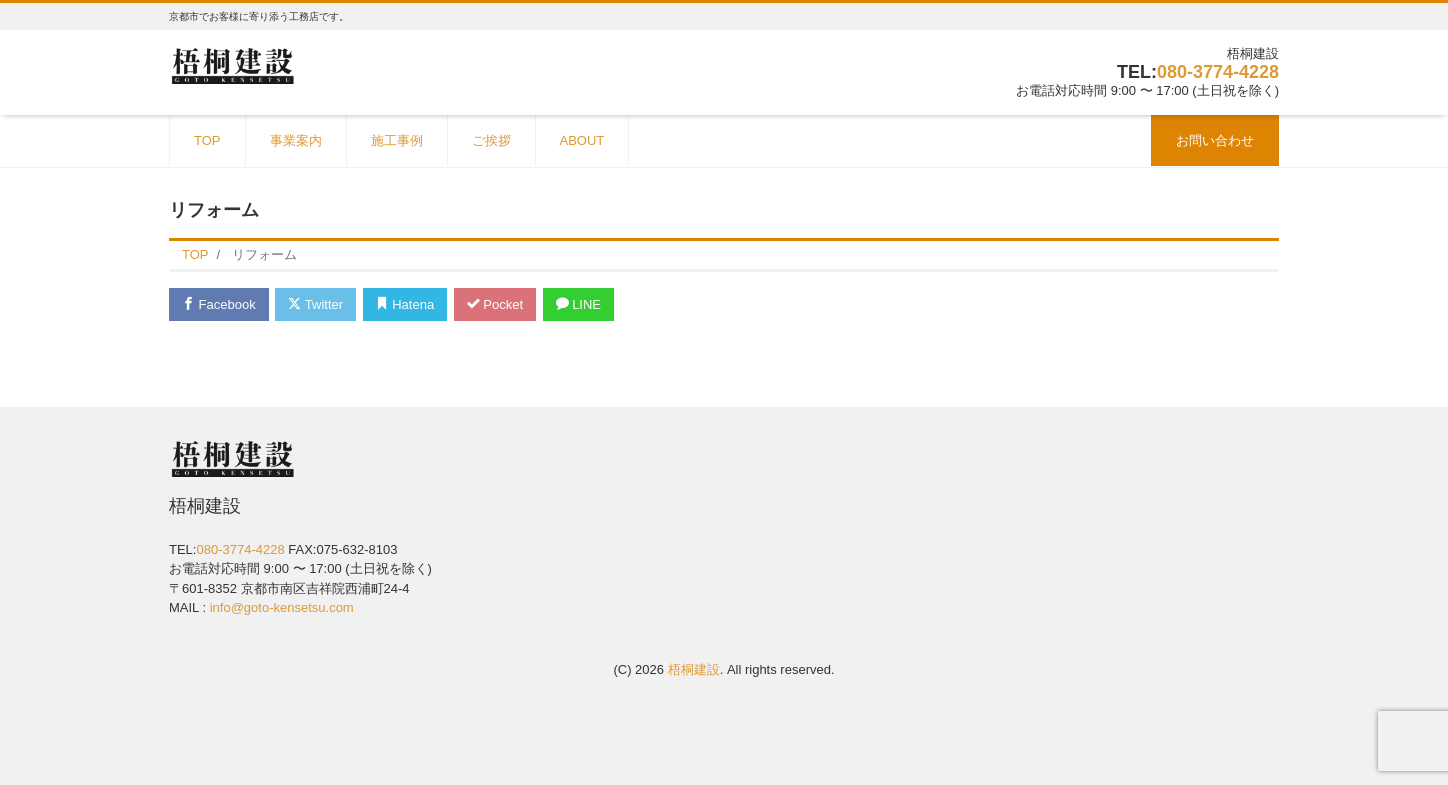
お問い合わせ (1215, 140)
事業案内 (296, 140)
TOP (207, 140)
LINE (579, 304)
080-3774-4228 (1218, 72)
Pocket (495, 304)
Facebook (219, 304)
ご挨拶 (491, 140)
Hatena (405, 304)
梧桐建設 (694, 669)
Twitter (315, 304)
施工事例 (397, 140)
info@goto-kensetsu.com (282, 607)
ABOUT (582, 140)
